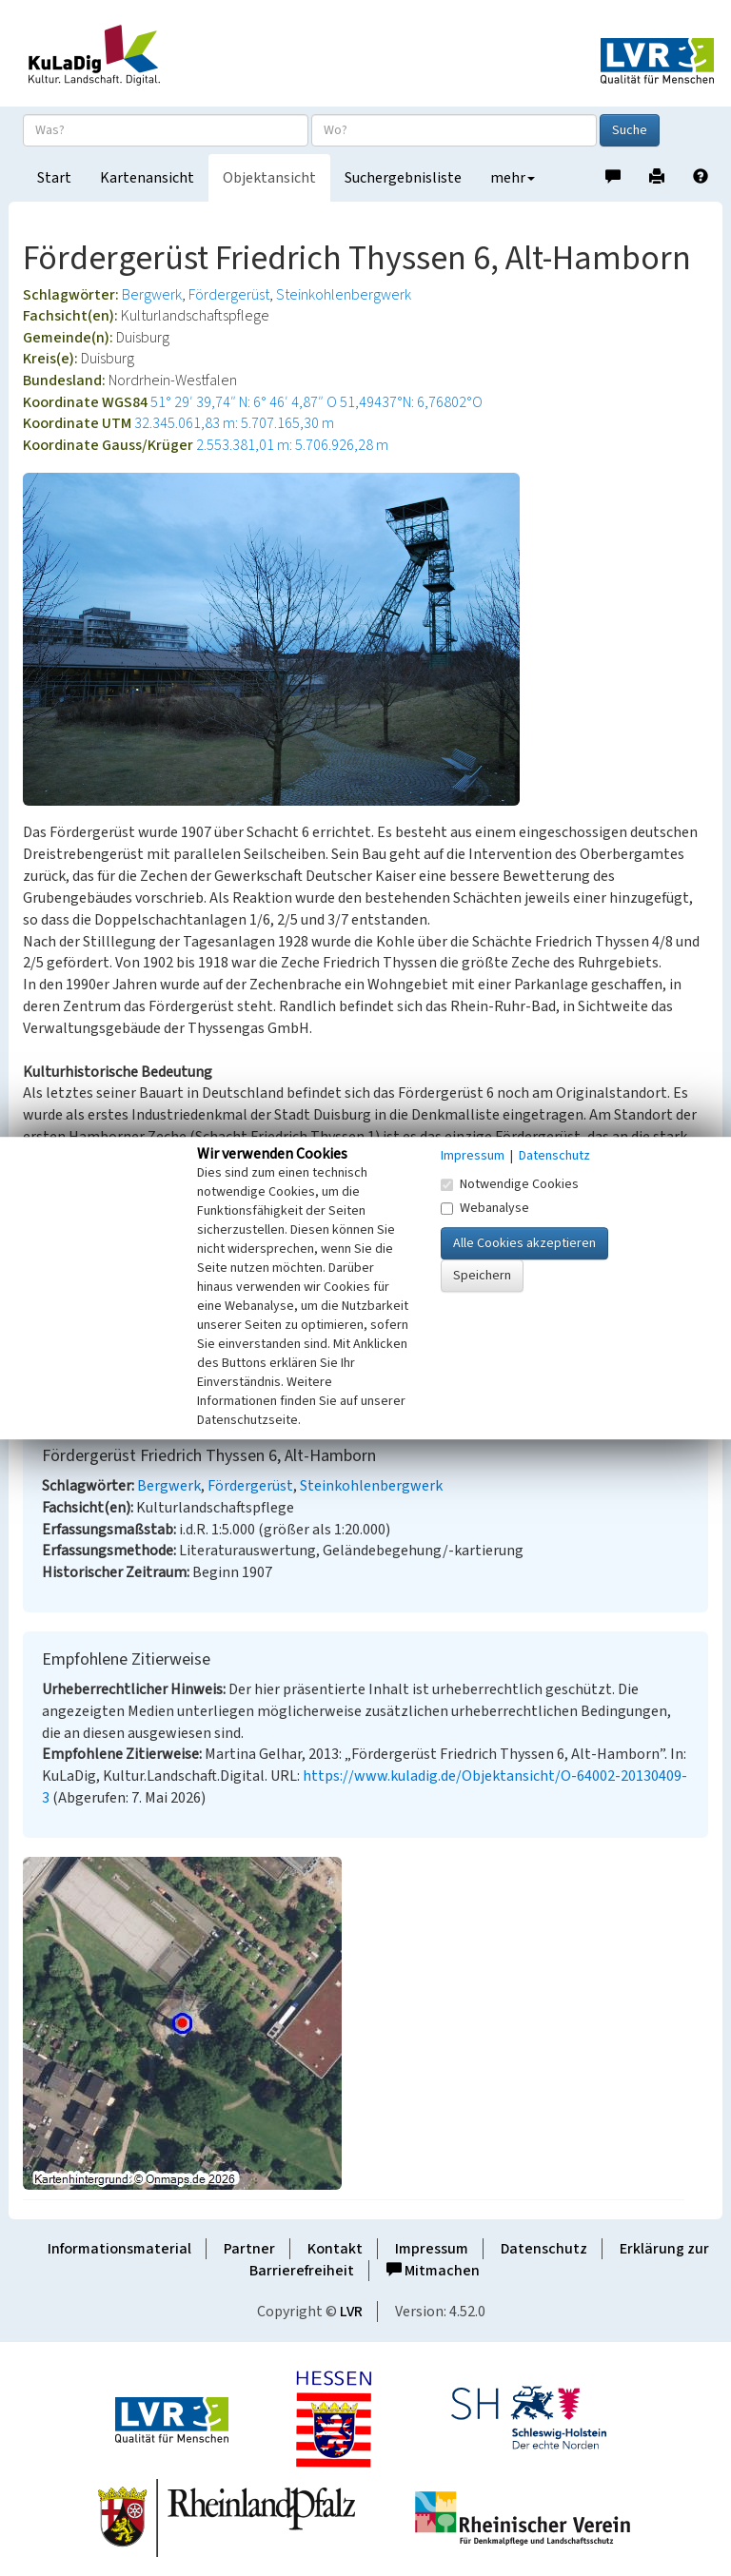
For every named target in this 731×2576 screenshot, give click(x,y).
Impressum (431, 2248)
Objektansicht (269, 177)
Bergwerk (152, 294)
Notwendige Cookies (510, 1184)
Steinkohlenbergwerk (343, 294)
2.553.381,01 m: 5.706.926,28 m (292, 445)
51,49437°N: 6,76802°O (411, 402)
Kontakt (335, 2248)
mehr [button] (512, 177)
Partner (249, 2248)
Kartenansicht (147, 177)
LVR (351, 2311)
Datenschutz (544, 2248)
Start (54, 177)
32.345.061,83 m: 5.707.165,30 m (234, 423)
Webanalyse (485, 1208)
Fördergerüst (228, 294)
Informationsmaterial (119, 2248)
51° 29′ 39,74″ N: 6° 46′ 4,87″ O (243, 402)
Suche (629, 130)
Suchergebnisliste (403, 177)
